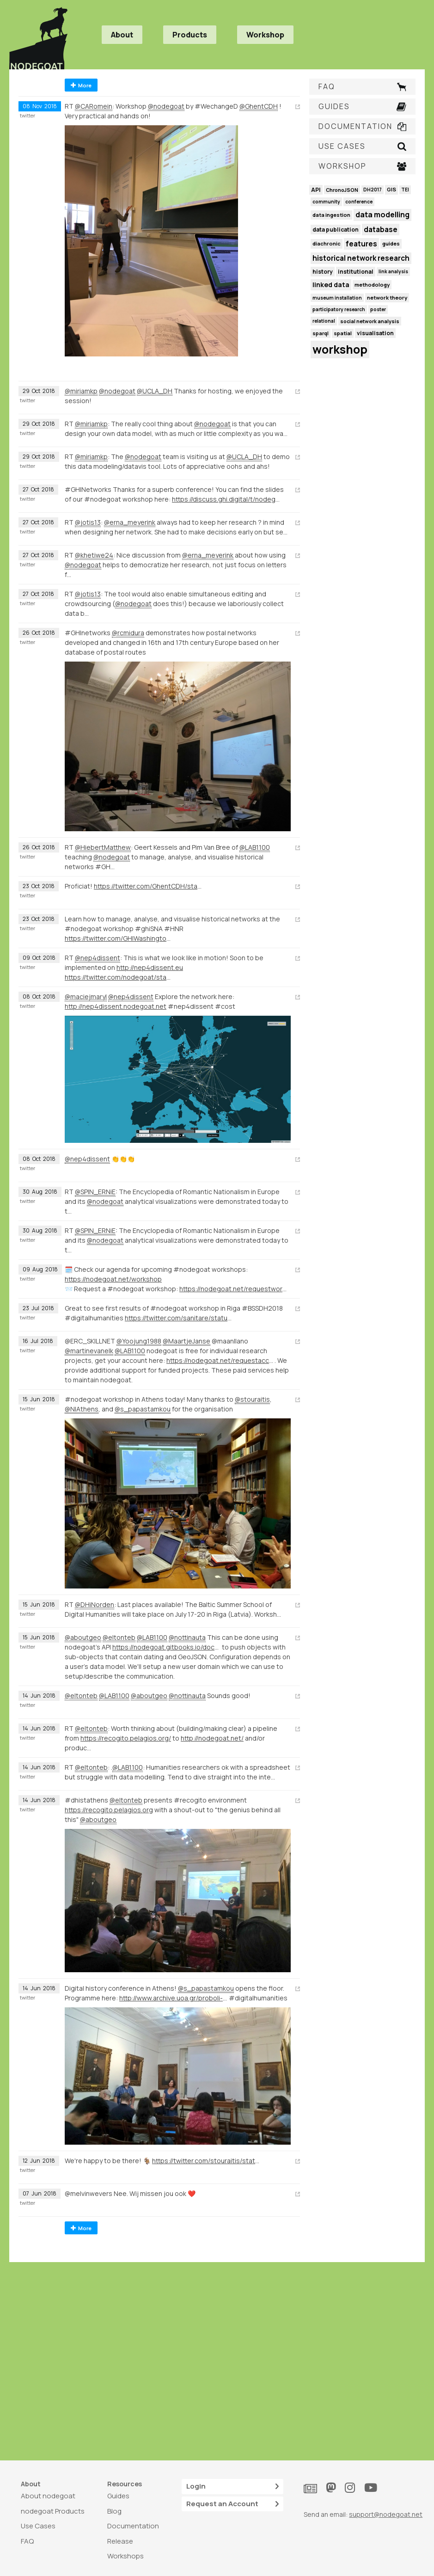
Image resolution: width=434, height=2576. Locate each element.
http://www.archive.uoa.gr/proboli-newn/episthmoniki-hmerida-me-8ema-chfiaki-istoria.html (173, 1997)
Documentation (133, 2526)
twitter (27, 115)
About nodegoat (48, 2496)
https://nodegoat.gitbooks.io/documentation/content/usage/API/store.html (166, 1647)
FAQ (27, 2541)
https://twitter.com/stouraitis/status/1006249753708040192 (206, 2160)
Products (189, 34)
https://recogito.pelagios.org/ (125, 1738)
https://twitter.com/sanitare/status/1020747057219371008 (179, 1317)
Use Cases (38, 2526)
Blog (114, 2511)
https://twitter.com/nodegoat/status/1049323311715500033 (119, 977)
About (122, 34)
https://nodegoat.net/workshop (113, 1279)
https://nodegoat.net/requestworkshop (233, 1288)
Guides (118, 2496)
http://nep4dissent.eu (149, 967)
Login (232, 2486)
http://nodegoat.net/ (212, 1738)
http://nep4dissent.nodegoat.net (115, 1006)
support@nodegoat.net (385, 2514)
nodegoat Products (53, 2511)
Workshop (265, 34)
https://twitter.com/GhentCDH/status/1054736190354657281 (148, 886)
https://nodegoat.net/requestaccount (220, 1360)
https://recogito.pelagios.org (109, 1809)
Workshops (125, 2556)
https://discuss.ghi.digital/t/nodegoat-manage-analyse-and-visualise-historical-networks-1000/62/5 (226, 499)
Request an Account (232, 2504)
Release (120, 2541)
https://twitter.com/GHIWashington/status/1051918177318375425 (119, 938)
